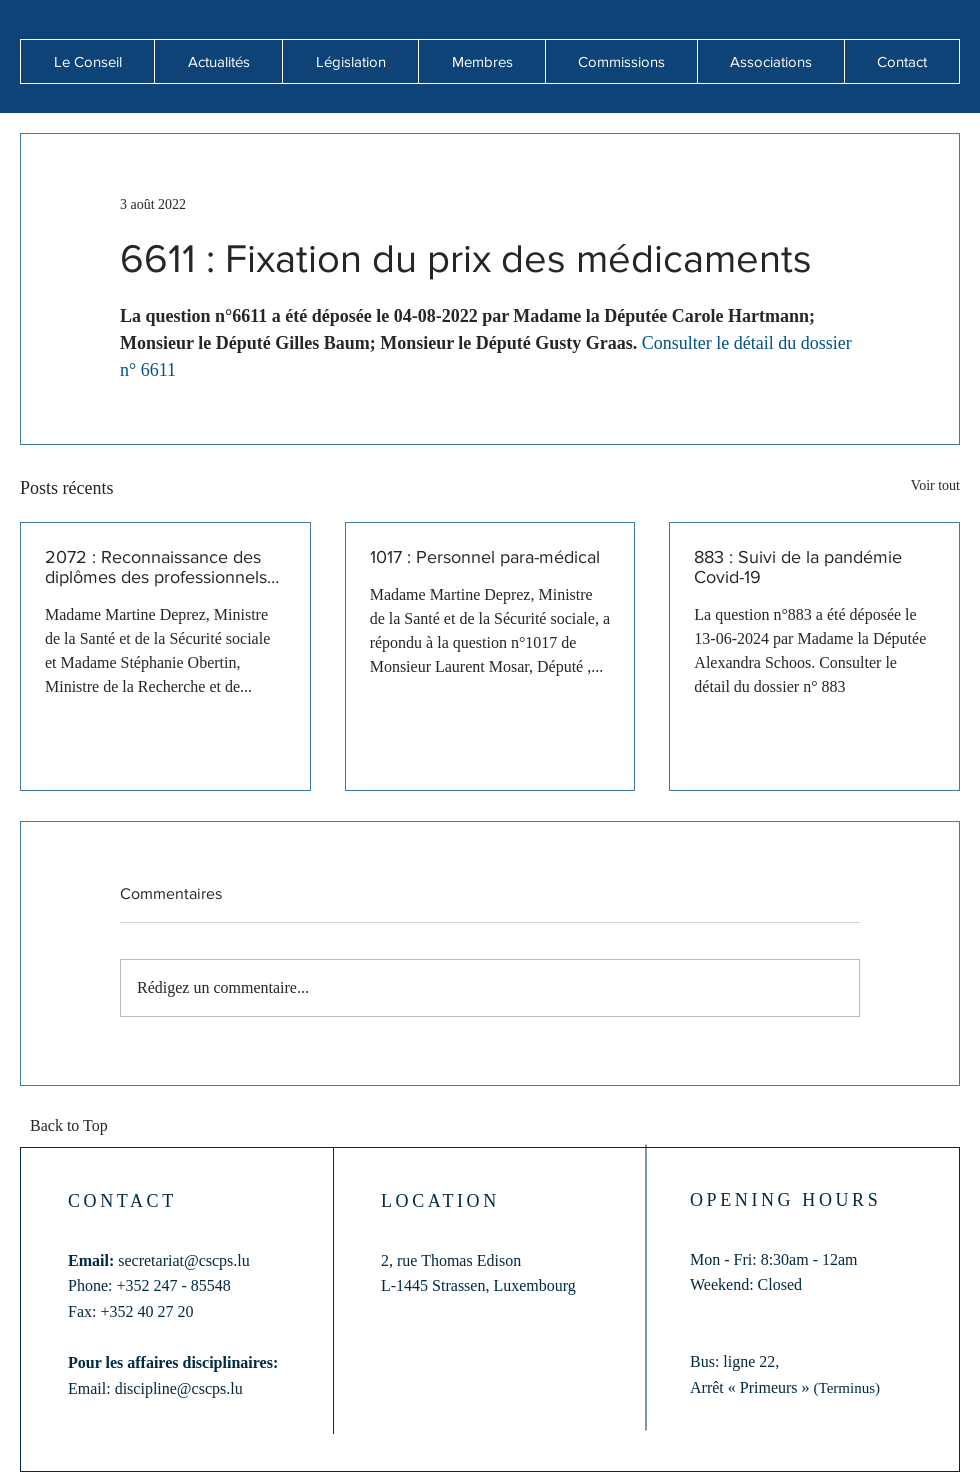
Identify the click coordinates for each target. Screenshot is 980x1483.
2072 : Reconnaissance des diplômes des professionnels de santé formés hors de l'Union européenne (156, 567)
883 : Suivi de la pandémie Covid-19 (798, 567)
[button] (218, 61)
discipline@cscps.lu (179, 1388)
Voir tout (935, 485)
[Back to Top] (75, 1127)
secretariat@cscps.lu (184, 1260)
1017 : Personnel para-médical (485, 557)
